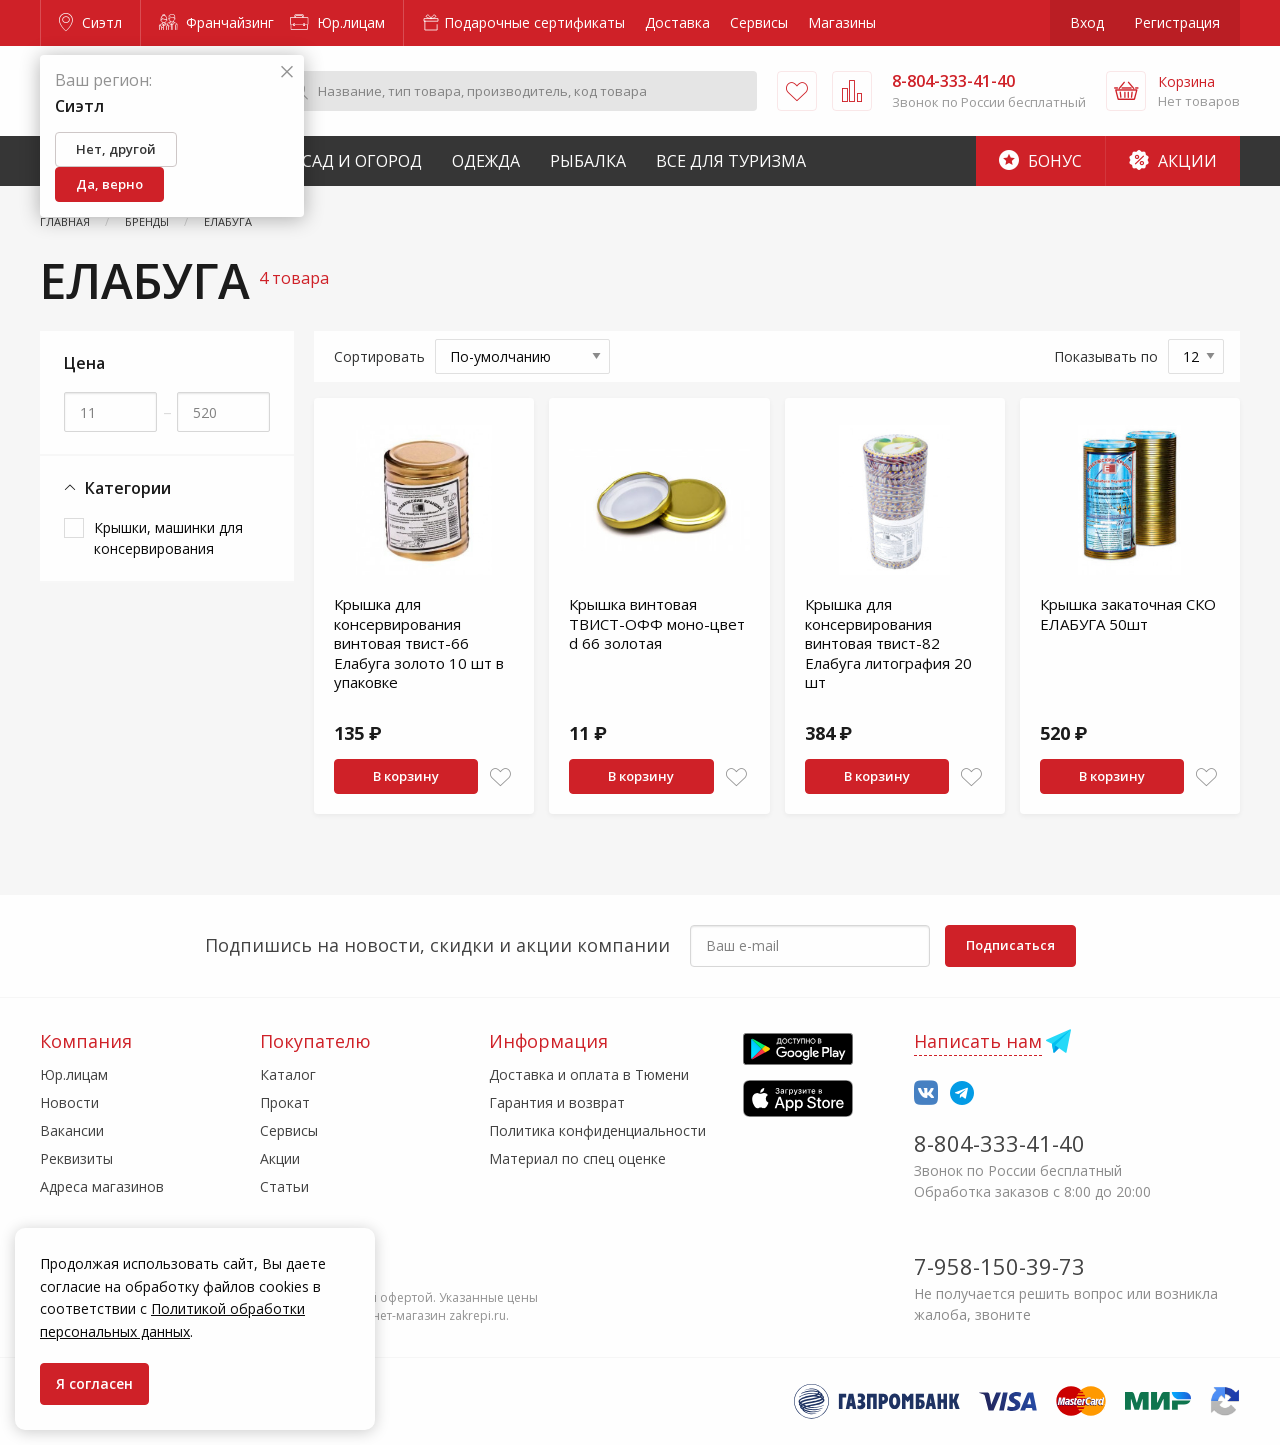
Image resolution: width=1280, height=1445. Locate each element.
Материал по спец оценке (577, 1158)
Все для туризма (731, 161)
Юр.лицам (337, 22)
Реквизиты (76, 1158)
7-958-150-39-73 (999, 1266)
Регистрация (1177, 22)
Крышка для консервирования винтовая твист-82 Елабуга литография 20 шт (888, 643)
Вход (1087, 22)
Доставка (677, 22)
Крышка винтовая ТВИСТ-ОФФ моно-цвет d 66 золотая (657, 623)
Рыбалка (588, 161)
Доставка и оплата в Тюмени (589, 1074)
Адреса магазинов (102, 1186)
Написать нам (978, 1041)
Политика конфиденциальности (597, 1130)
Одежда (486, 161)
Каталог (288, 1074)
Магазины (842, 22)
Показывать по (1106, 356)
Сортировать (379, 356)
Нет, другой (116, 149)
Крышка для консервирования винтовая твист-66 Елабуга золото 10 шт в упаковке (419, 643)
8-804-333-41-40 (999, 1143)
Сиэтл (90, 22)
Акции (1173, 161)
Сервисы (759, 22)
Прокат (285, 1102)
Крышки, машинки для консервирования (168, 538)
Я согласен (94, 1383)
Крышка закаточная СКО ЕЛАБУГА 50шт (1128, 614)
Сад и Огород (362, 161)
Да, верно (109, 184)
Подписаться (1010, 945)
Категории (117, 488)
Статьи (284, 1186)
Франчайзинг (216, 22)
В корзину (406, 776)
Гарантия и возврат (557, 1102)
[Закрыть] (287, 72)
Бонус (1040, 161)
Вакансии (72, 1130)
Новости (69, 1102)
